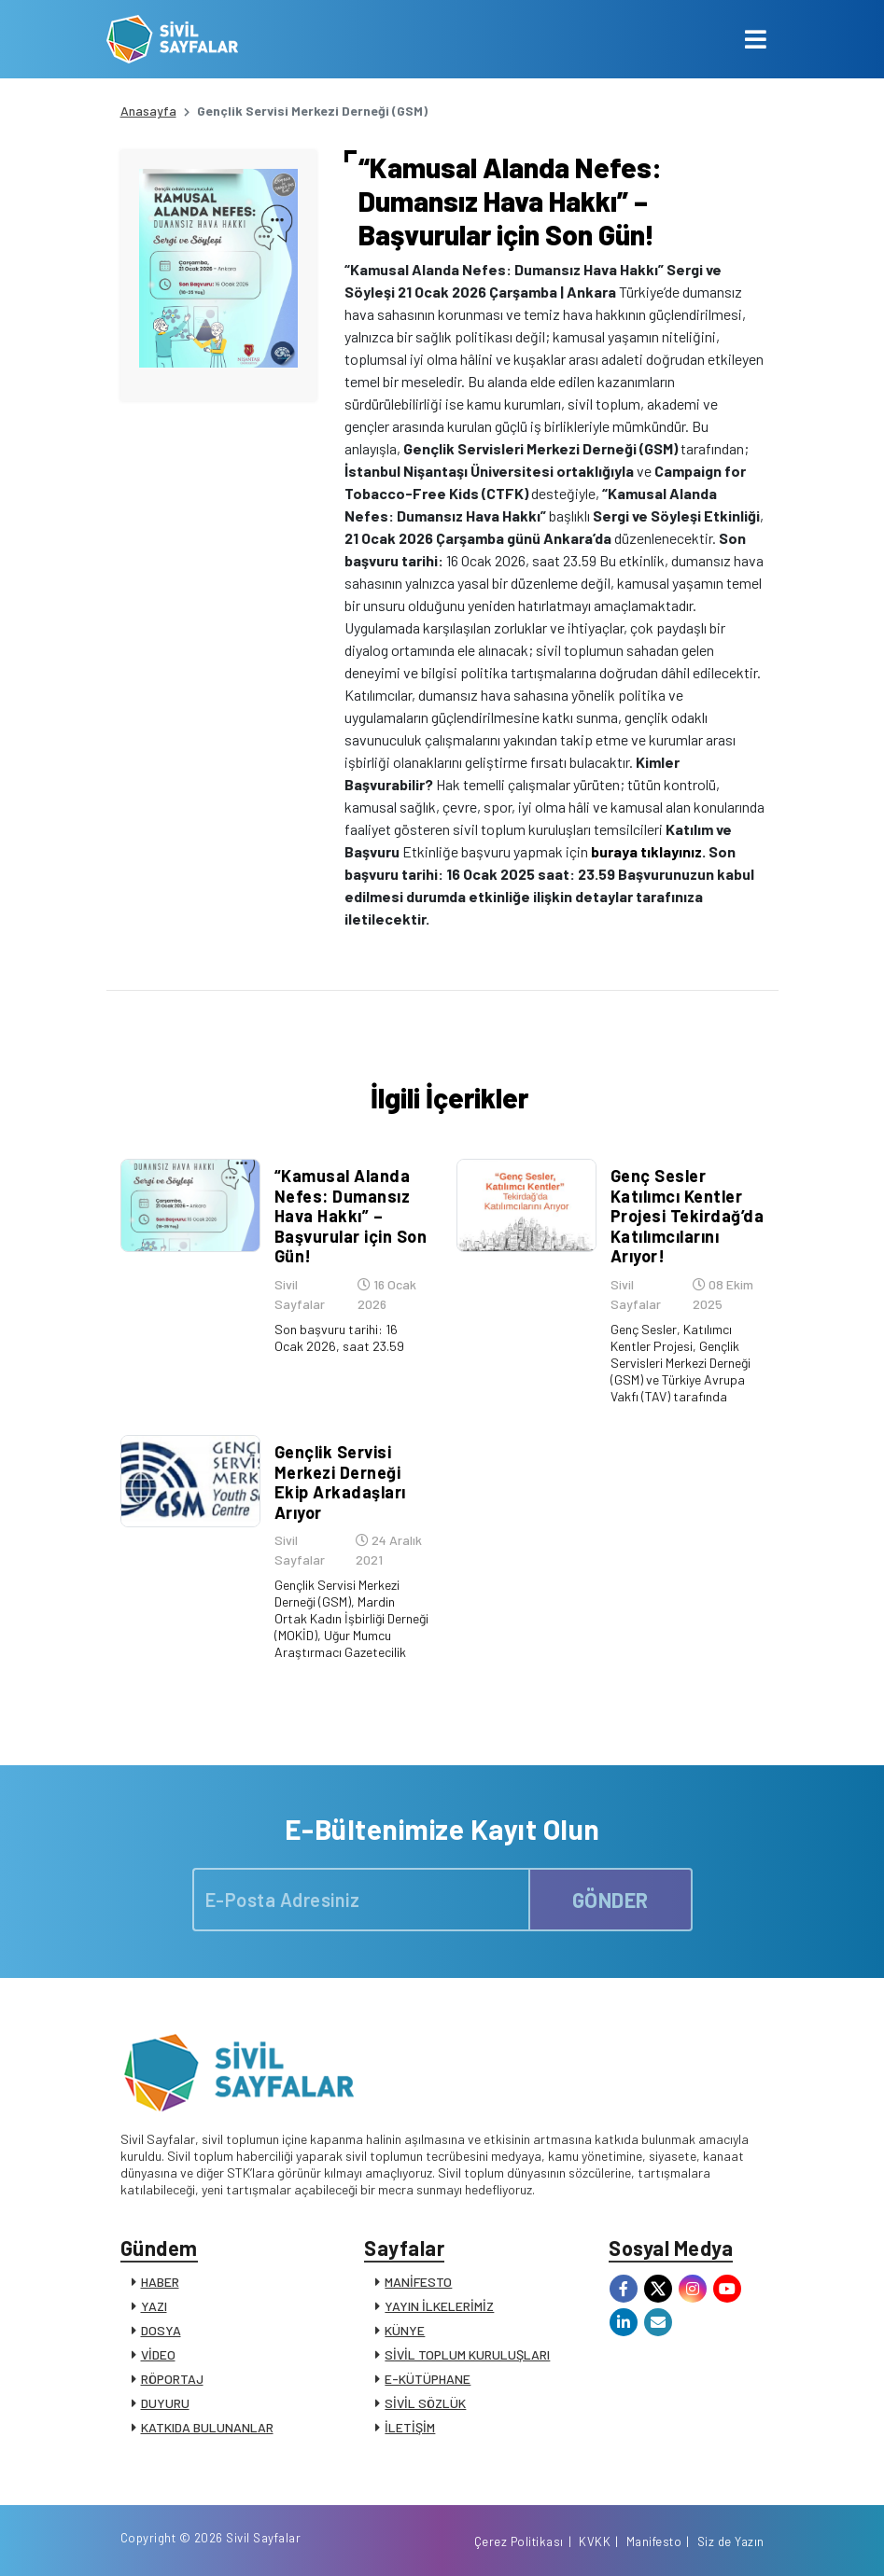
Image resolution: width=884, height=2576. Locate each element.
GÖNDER (610, 1899)
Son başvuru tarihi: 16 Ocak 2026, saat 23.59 (339, 1337)
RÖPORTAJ (172, 2379)
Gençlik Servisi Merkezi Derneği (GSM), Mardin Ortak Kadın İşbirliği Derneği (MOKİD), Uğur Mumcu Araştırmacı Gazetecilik (351, 1618)
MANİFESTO (418, 2282)
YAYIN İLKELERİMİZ (439, 2306)
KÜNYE (405, 2330)
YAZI (154, 2306)
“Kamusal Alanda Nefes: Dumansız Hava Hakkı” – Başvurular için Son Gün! (351, 1215)
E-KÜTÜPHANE (427, 2379)
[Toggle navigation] (756, 39)
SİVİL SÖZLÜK (425, 2403)
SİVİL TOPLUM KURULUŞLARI (467, 2354)
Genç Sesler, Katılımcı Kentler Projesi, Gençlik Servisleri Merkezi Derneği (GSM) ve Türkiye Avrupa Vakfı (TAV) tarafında (680, 1362)
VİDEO (158, 2354)
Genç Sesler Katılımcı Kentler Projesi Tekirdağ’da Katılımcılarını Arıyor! (687, 1215)
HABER (160, 2282)
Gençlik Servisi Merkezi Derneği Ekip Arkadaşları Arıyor (340, 1482)
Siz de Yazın (731, 2541)
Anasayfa (148, 110)
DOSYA (161, 2330)
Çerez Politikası (519, 2541)
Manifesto (654, 2541)
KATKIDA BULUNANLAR (207, 2427)
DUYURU (165, 2403)
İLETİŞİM (410, 2427)
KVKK (594, 2541)
